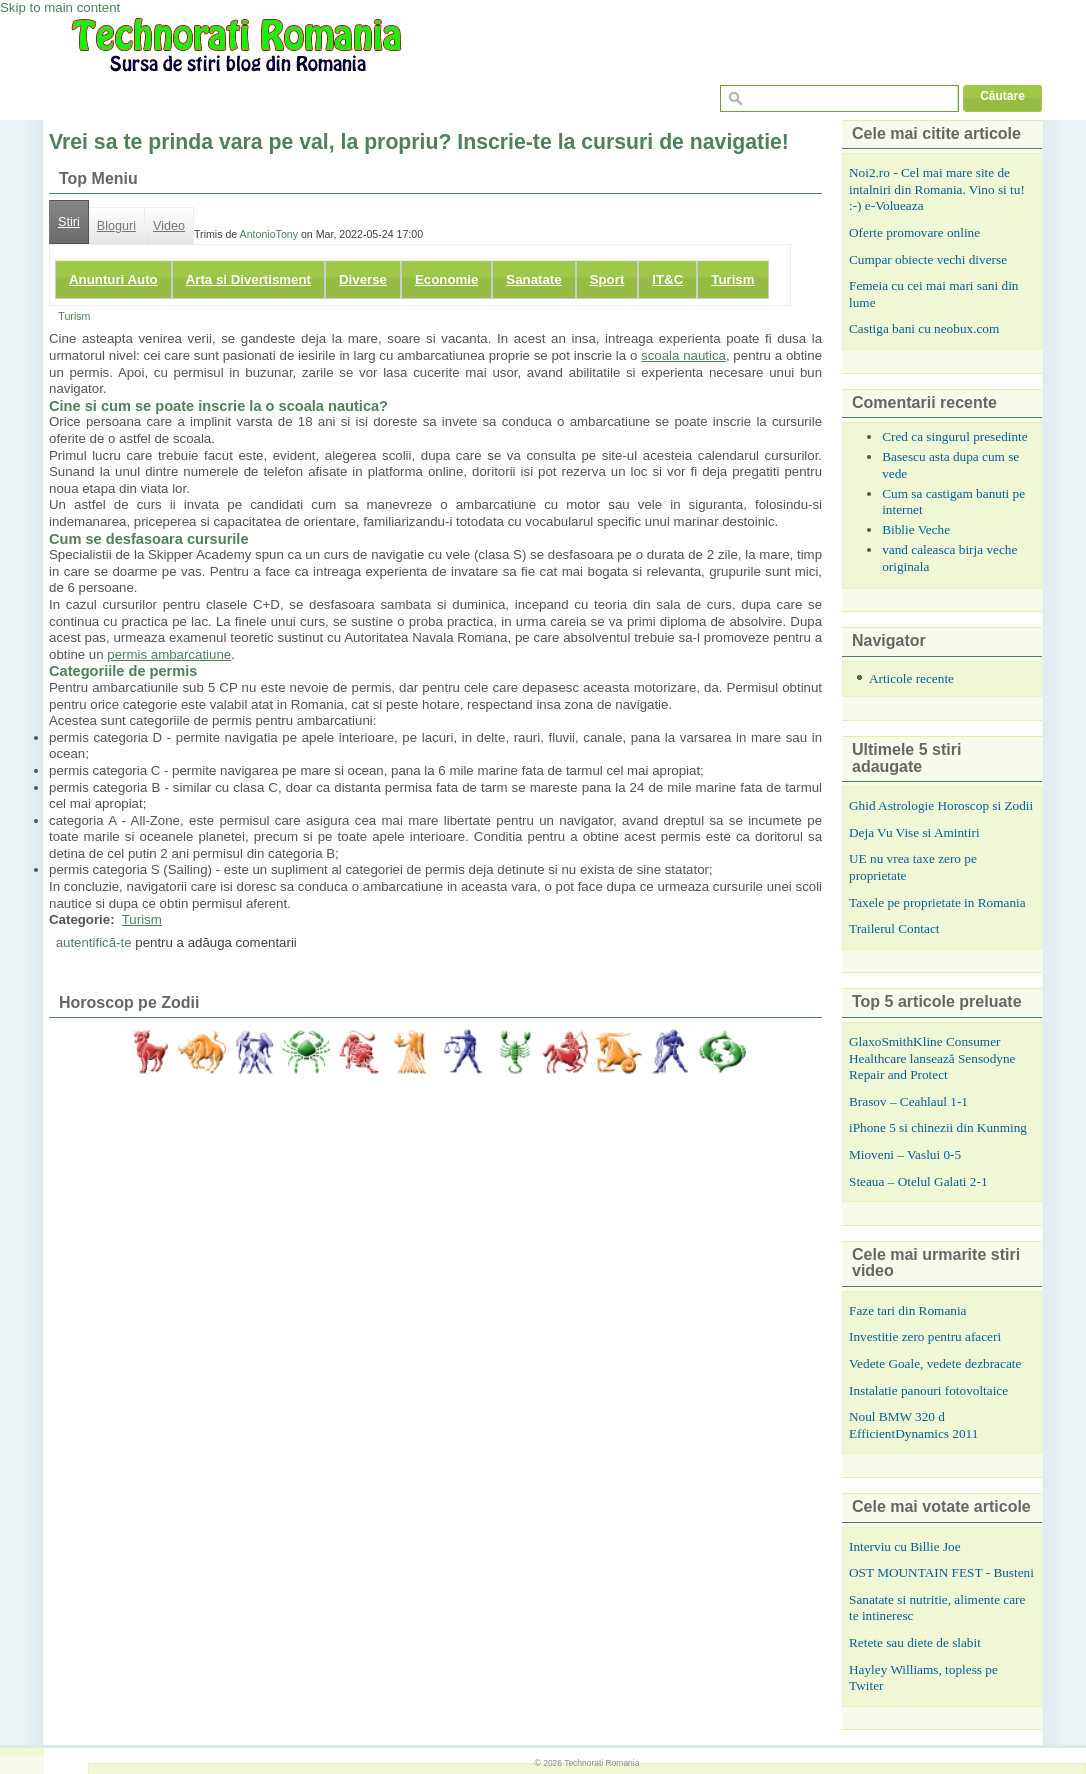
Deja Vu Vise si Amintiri (914, 832)
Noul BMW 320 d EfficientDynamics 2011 (913, 1425)
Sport (607, 279)
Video (169, 226)
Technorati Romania (601, 1763)
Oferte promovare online (914, 232)
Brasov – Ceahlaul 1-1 (908, 1101)
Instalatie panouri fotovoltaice (928, 1390)
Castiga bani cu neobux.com (924, 328)
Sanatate (533, 279)
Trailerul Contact (894, 928)
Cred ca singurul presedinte (955, 436)
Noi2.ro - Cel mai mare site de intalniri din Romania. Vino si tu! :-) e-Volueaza (937, 189)
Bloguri (116, 226)
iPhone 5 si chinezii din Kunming (938, 1127)
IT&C (667, 279)
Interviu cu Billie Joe (905, 1546)
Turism (732, 279)
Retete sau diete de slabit (915, 1642)
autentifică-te (94, 942)
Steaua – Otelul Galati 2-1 (918, 1181)
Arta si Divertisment (248, 279)
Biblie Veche (916, 529)
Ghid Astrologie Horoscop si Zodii (941, 805)
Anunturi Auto (113, 279)
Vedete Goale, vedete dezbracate (935, 1363)
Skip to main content (60, 7)
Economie (446, 279)
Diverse (363, 279)
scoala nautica (683, 355)
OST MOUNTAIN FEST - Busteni (941, 1572)
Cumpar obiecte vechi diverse (928, 259)
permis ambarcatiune (169, 654)
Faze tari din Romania (908, 1310)
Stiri (69, 222)
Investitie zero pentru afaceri (925, 1336)
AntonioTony (269, 234)
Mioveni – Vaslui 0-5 (905, 1154)
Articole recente (911, 678)
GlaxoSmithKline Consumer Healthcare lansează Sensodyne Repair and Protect (932, 1058)
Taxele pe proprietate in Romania (937, 902)
